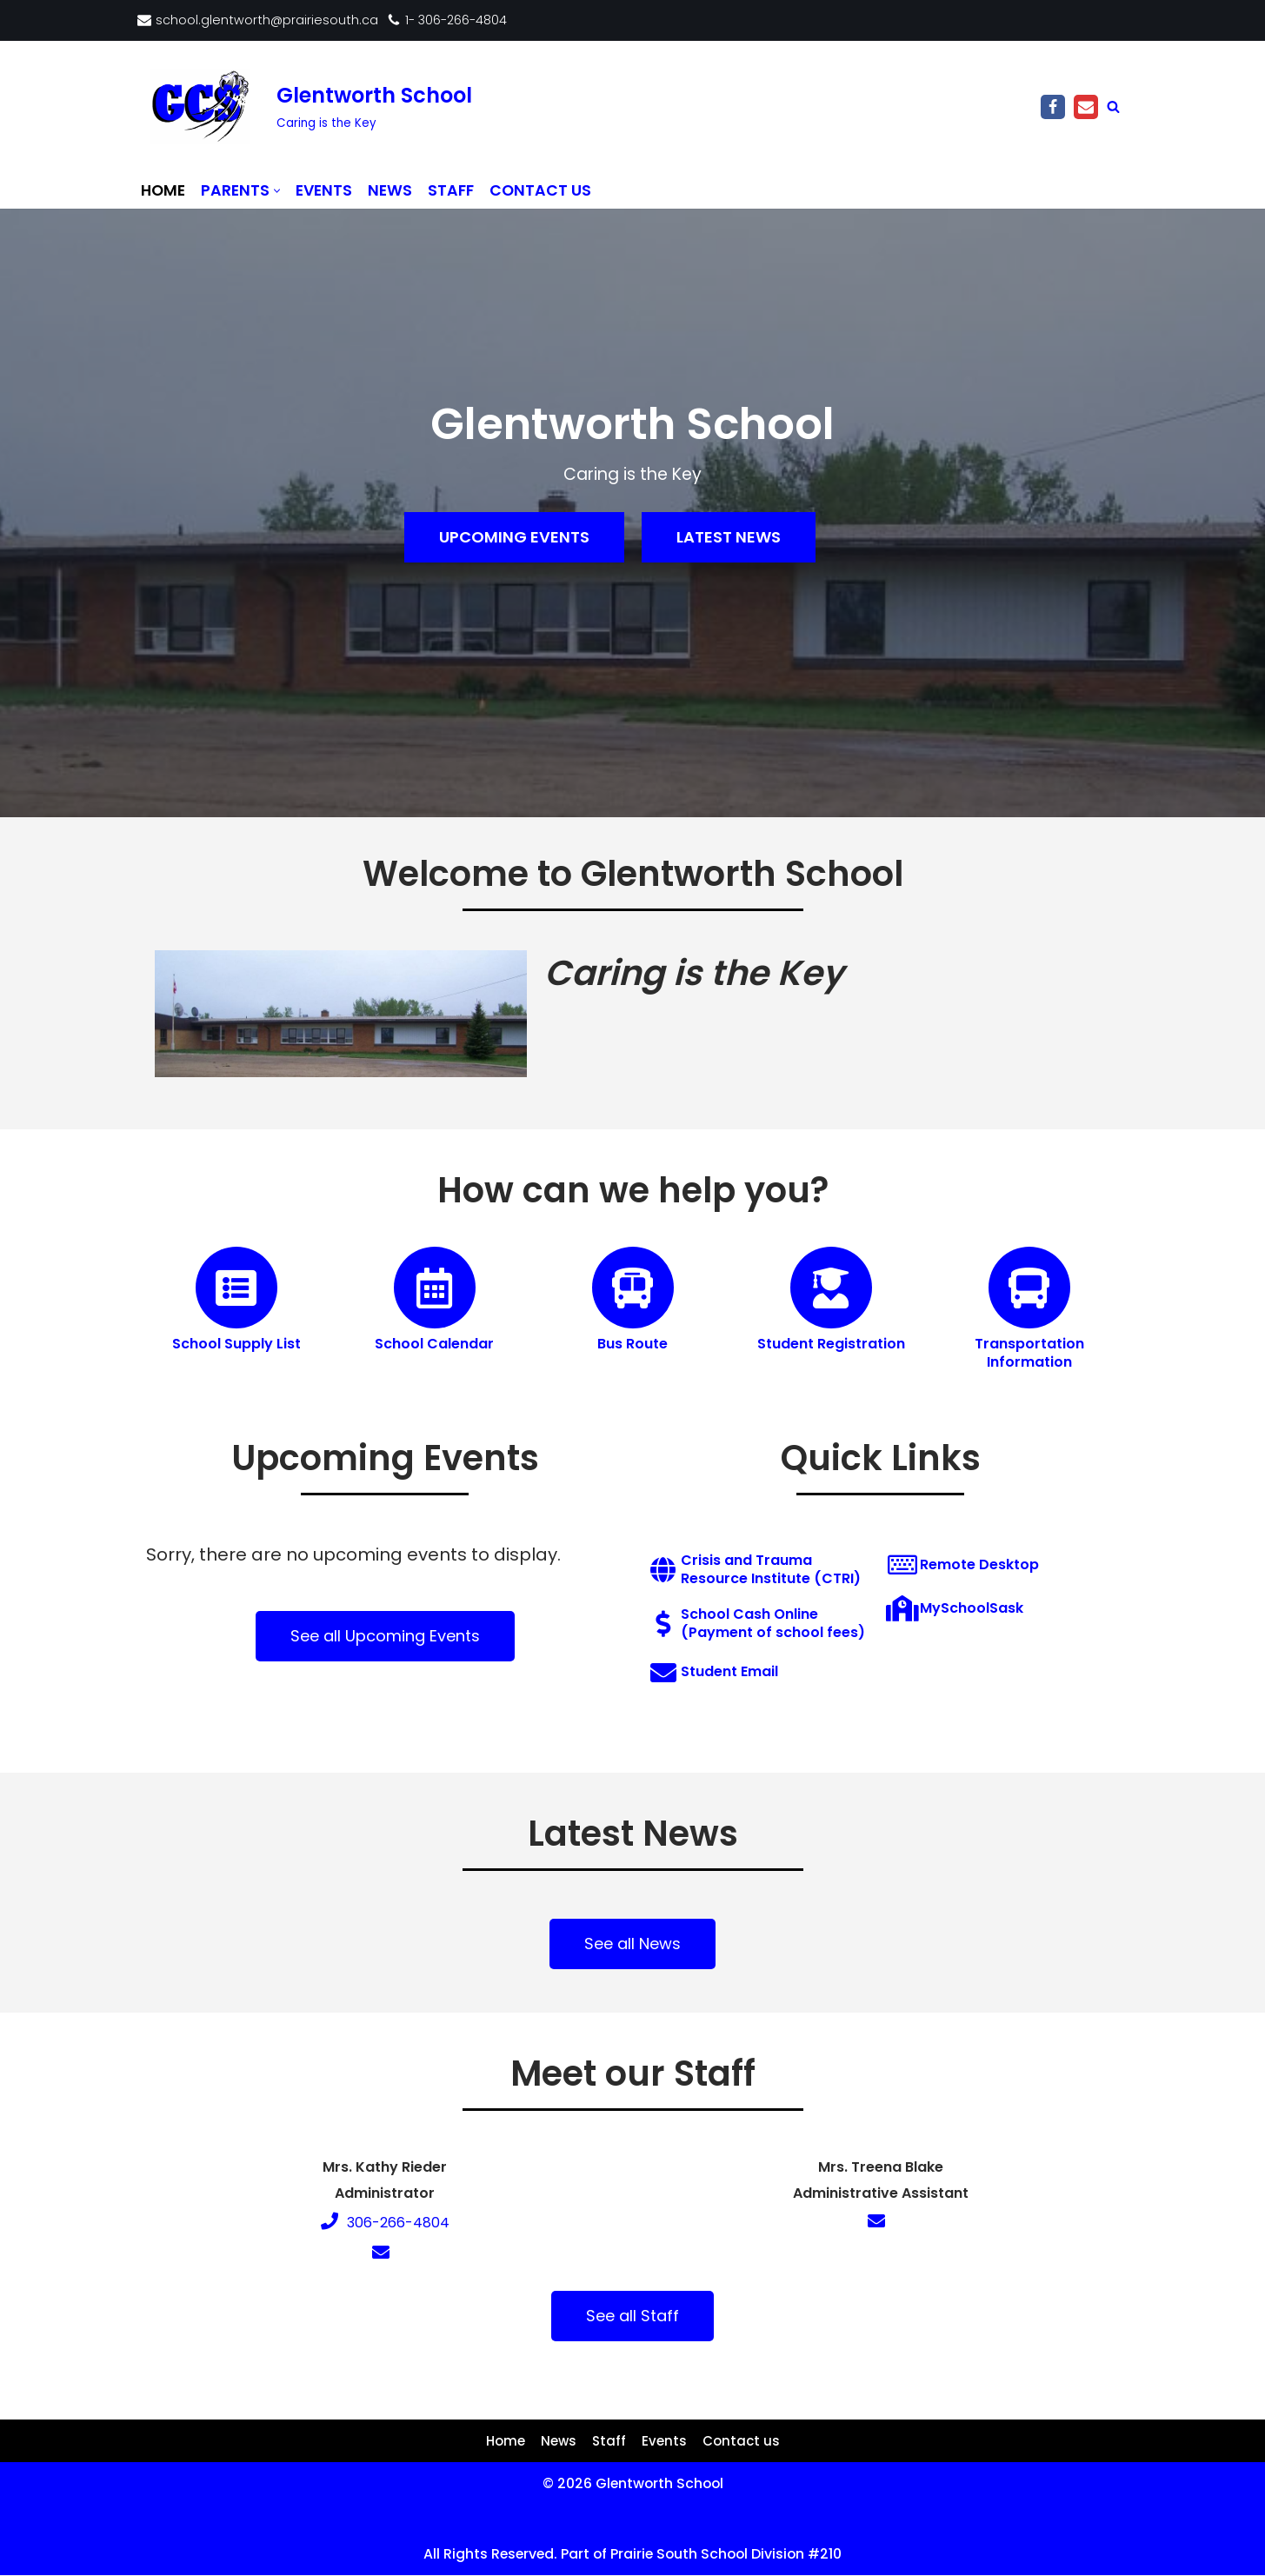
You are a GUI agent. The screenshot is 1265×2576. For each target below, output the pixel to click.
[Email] (1086, 107)
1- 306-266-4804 (456, 20)
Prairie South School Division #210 (727, 2555)
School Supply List (236, 1344)
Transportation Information (1029, 1353)
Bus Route (632, 1344)
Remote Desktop (979, 1564)
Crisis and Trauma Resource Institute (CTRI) (771, 1570)
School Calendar (434, 1344)
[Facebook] (1053, 107)
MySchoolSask (971, 1608)
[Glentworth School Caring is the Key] (304, 107)
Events (324, 190)
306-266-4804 (385, 2223)
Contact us (541, 190)
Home (163, 190)
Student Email (729, 1671)
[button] (277, 191)
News (391, 190)
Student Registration (831, 1344)
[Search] (1113, 106)
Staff (452, 190)
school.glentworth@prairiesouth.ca (267, 20)
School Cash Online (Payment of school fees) (773, 1623)
